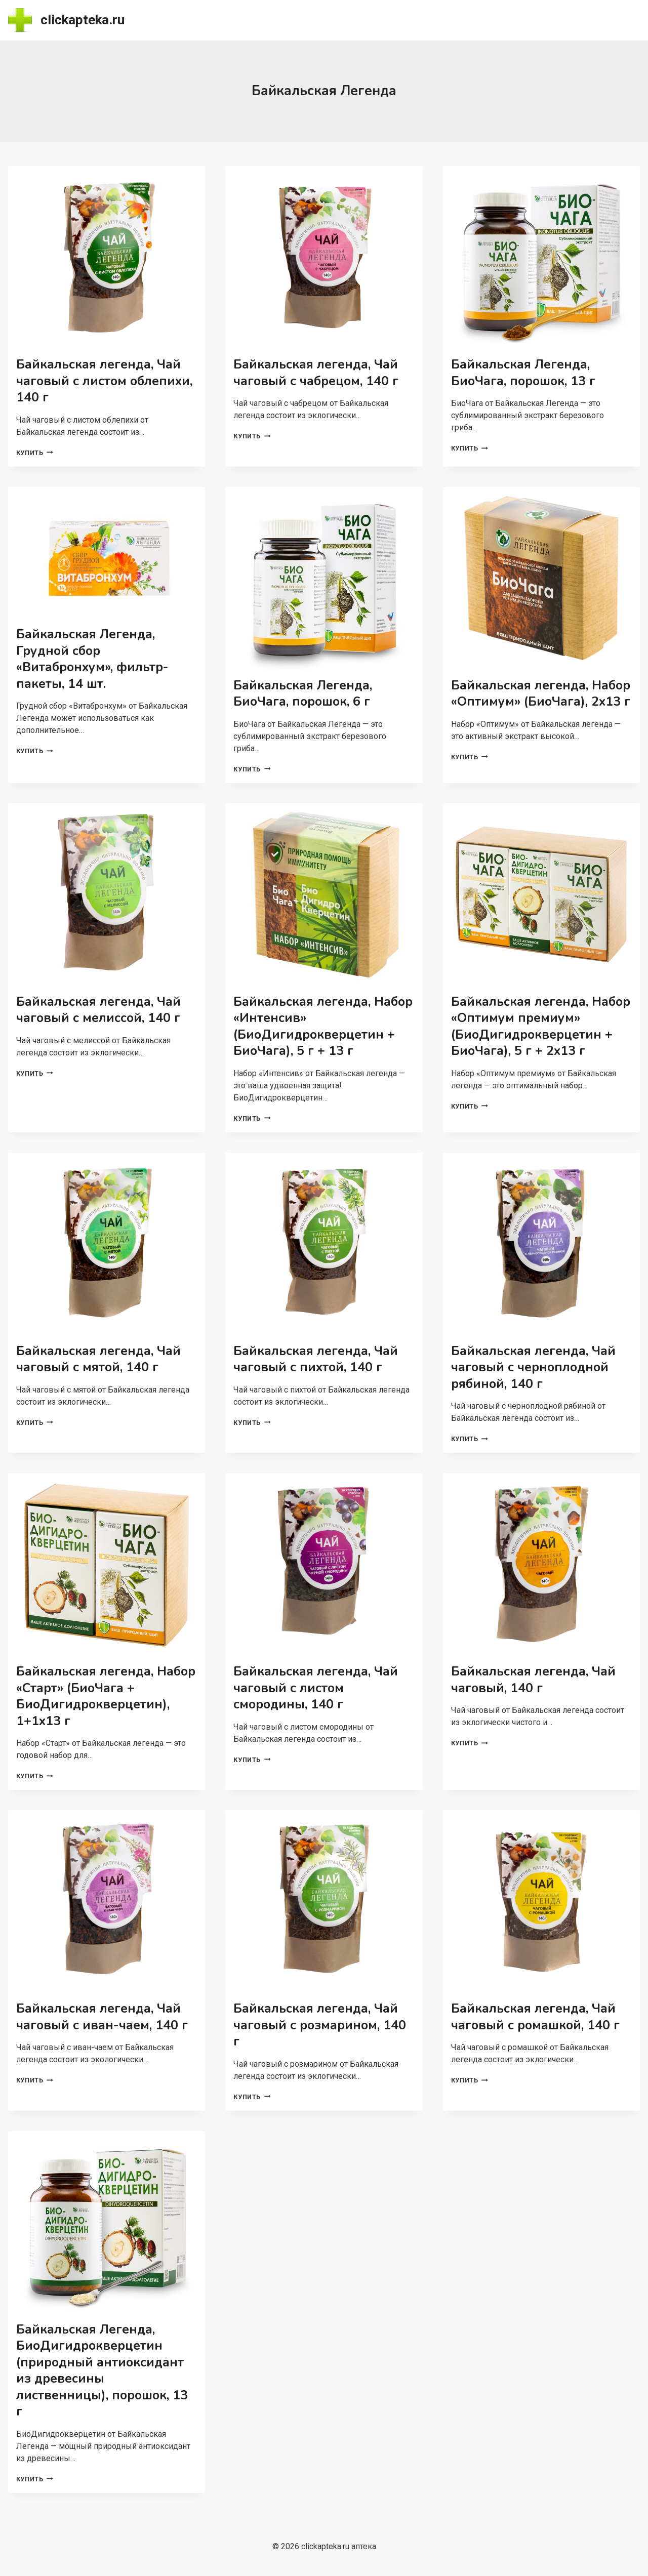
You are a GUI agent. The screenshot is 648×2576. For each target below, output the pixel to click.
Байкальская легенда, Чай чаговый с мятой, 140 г (98, 1359)
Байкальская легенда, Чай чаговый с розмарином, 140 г (319, 2025)
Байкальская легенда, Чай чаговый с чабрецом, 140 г (315, 373)
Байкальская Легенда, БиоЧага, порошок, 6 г (302, 694)
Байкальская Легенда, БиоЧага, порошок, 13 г (523, 373)
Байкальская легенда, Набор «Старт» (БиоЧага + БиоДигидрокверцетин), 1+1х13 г (105, 1696)
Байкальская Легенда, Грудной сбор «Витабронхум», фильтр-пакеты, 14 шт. (92, 659)
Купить (34, 453)
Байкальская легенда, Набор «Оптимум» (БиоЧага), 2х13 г (540, 694)
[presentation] (106, 257)
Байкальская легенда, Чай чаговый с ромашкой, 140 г (535, 2017)
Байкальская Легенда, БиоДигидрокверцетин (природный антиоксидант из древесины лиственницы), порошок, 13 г (102, 2371)
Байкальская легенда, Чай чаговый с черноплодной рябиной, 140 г (533, 1367)
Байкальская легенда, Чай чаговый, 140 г (533, 1680)
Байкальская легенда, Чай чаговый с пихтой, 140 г (315, 1359)
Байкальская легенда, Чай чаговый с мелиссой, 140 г (98, 1010)
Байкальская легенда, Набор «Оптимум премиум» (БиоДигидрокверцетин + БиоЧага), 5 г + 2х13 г (540, 1026)
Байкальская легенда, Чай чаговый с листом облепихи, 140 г (104, 381)
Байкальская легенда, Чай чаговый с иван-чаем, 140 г (102, 2017)
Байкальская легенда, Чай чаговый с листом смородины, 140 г (315, 1688)
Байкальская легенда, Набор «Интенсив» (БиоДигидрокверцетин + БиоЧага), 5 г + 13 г (323, 1026)
